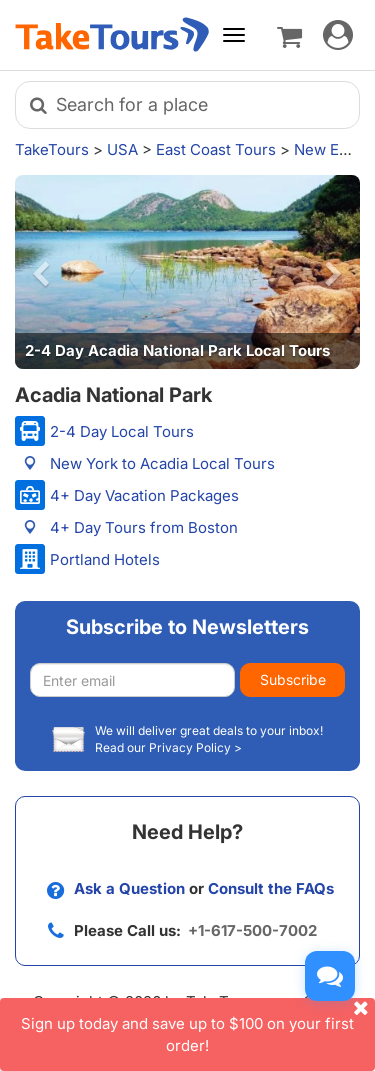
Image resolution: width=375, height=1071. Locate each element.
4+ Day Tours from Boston (144, 527)
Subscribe (293, 679)
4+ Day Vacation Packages (144, 495)
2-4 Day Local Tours (122, 431)
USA (122, 149)
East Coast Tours (216, 149)
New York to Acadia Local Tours (162, 463)
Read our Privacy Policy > (168, 747)
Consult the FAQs (271, 888)
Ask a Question (129, 888)
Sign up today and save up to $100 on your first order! (198, 1026)
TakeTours (52, 149)
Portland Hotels (105, 559)
